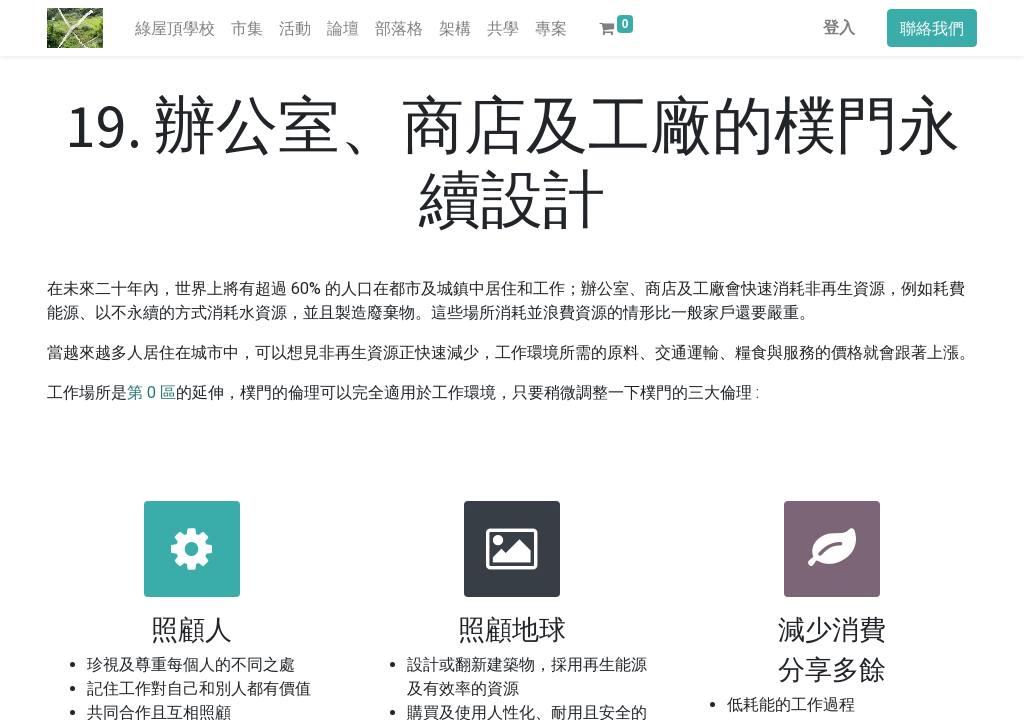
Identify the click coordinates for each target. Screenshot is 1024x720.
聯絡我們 (932, 28)
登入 (839, 27)
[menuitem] (175, 28)
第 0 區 (151, 392)
